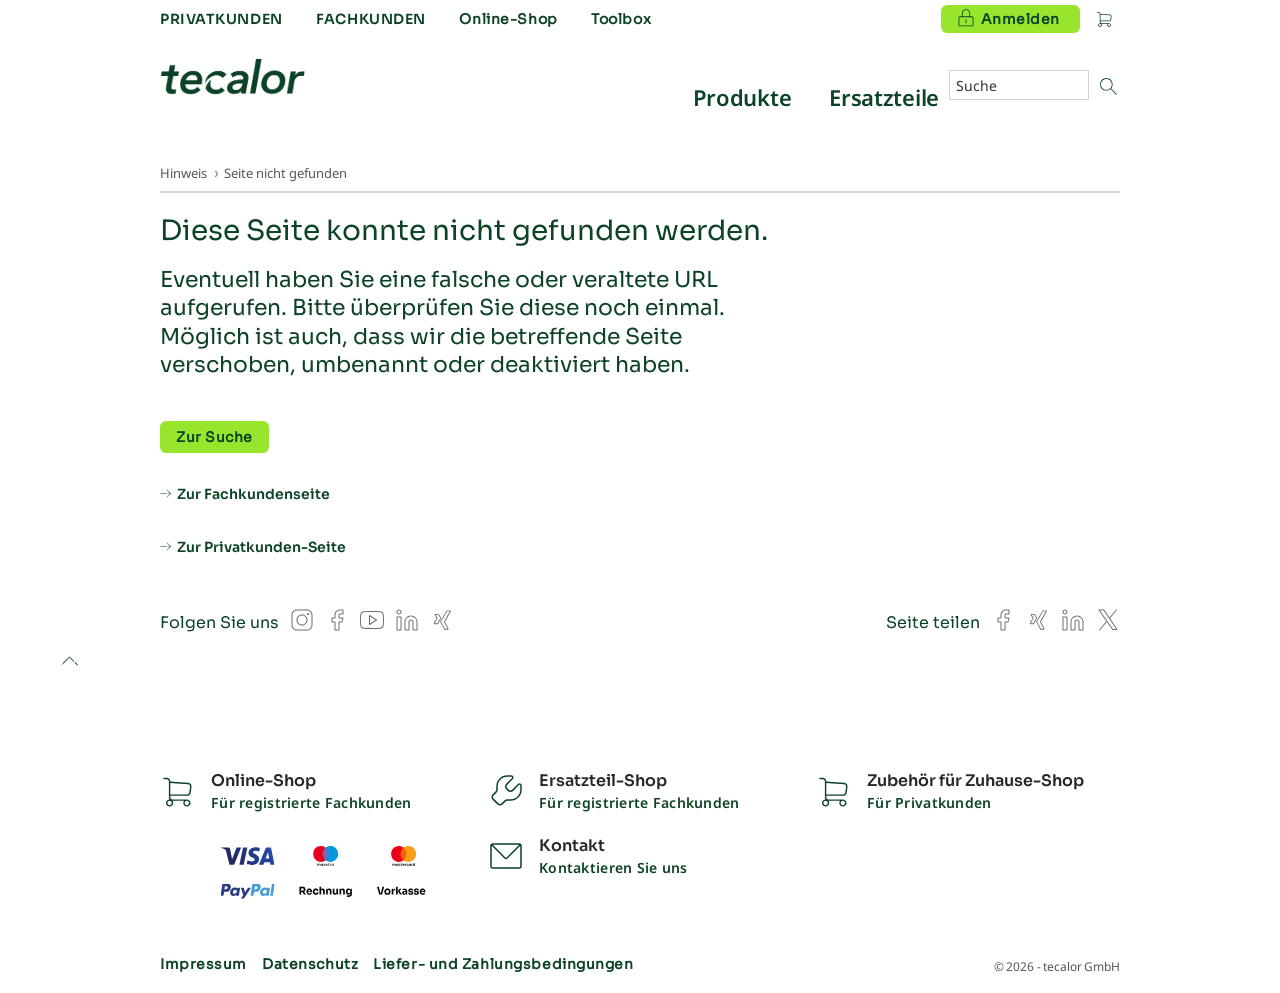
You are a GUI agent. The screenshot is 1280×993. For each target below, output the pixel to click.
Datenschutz (310, 964)
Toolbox (621, 19)
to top (69, 662)
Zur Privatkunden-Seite (261, 547)
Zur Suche (214, 437)
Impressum (203, 964)
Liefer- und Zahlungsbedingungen (503, 964)
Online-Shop (508, 19)
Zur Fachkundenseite (253, 494)
